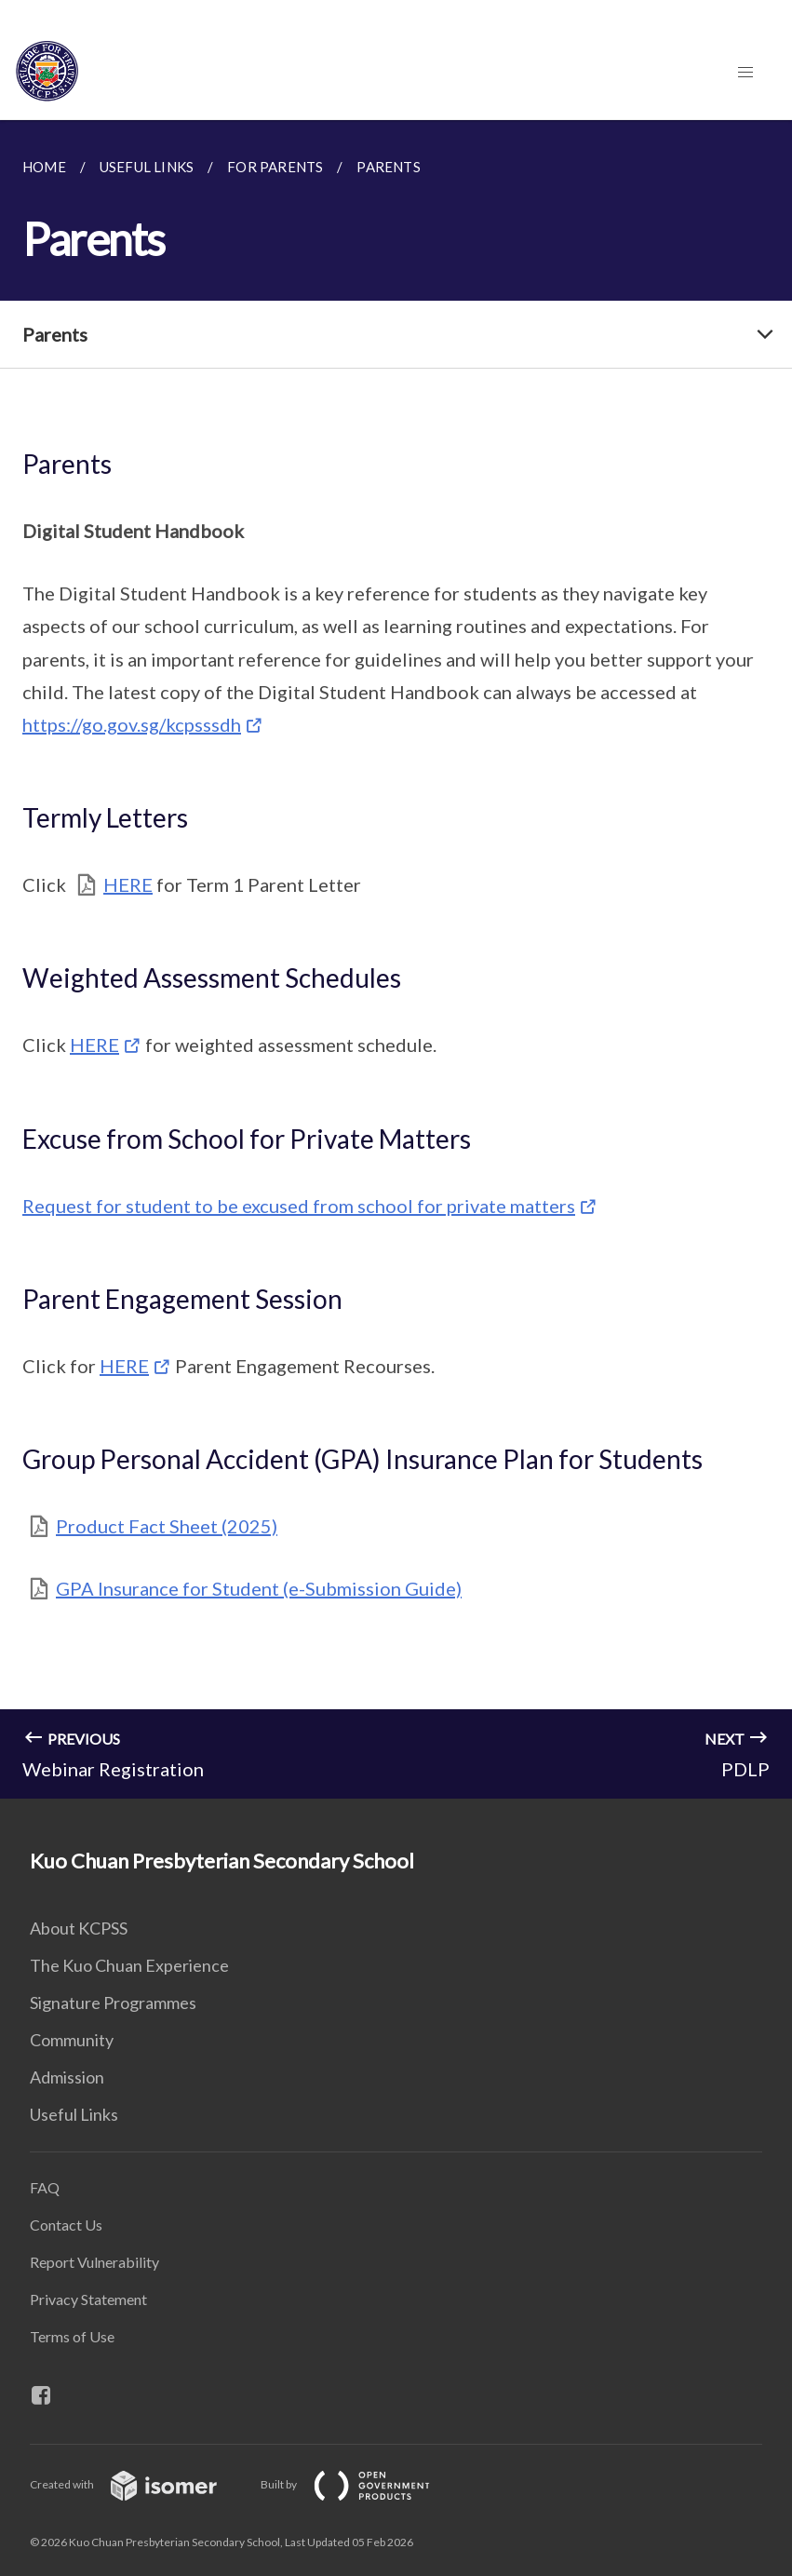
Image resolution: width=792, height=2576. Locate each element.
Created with (138, 2484)
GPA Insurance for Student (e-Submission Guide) (259, 1588)
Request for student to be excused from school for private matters (298, 1205)
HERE (128, 884)
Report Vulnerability (94, 2262)
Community (72, 2040)
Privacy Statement (88, 2299)
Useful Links (74, 2114)
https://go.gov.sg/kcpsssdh (131, 724)
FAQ (45, 2187)
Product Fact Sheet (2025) (166, 1526)
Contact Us (66, 2224)
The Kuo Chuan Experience (129, 1965)
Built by (360, 2484)
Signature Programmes (113, 2002)
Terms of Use (72, 2336)
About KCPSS (79, 1928)
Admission (67, 2077)
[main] (396, 959)
